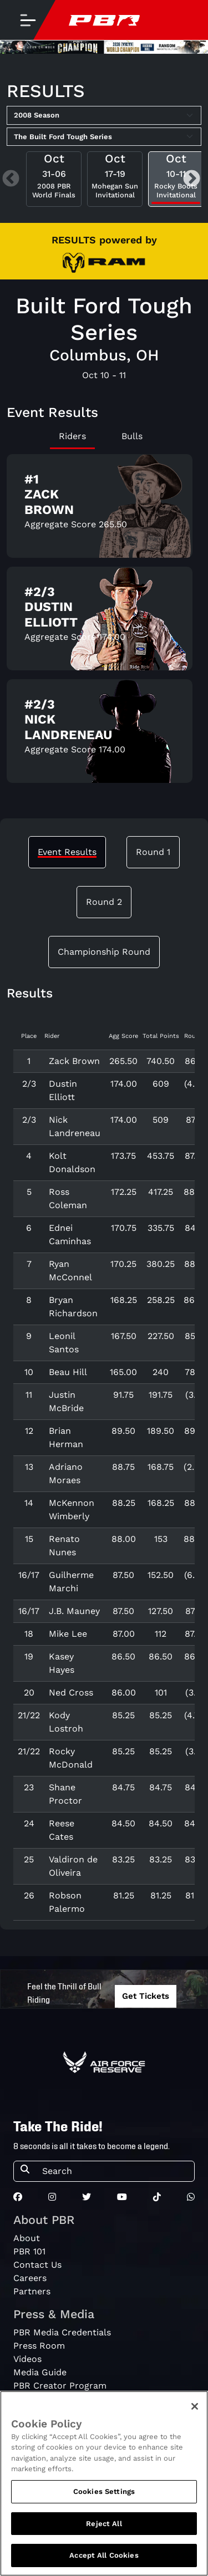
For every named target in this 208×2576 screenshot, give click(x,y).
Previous (11, 179)
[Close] (194, 2415)
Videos (27, 2359)
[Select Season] (104, 115)
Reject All (103, 2532)
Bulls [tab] (132, 436)
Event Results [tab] (67, 852)
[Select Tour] (104, 137)
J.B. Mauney (74, 1611)
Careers (30, 2278)
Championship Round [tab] (104, 951)
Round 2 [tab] (104, 902)
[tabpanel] (104, 623)
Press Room (39, 2345)
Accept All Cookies (103, 2564)
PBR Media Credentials (62, 2332)
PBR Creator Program (59, 2385)
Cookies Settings (104, 2500)
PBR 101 (29, 2251)
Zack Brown (74, 1061)
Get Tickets (145, 1996)
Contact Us (37, 2264)
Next (191, 179)
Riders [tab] (72, 436)
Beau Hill (68, 1372)
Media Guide (40, 2372)
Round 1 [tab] (153, 852)
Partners (31, 2291)
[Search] (114, 2171)
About (26, 2238)
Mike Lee (68, 1633)
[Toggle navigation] (27, 20)
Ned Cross (71, 1692)
